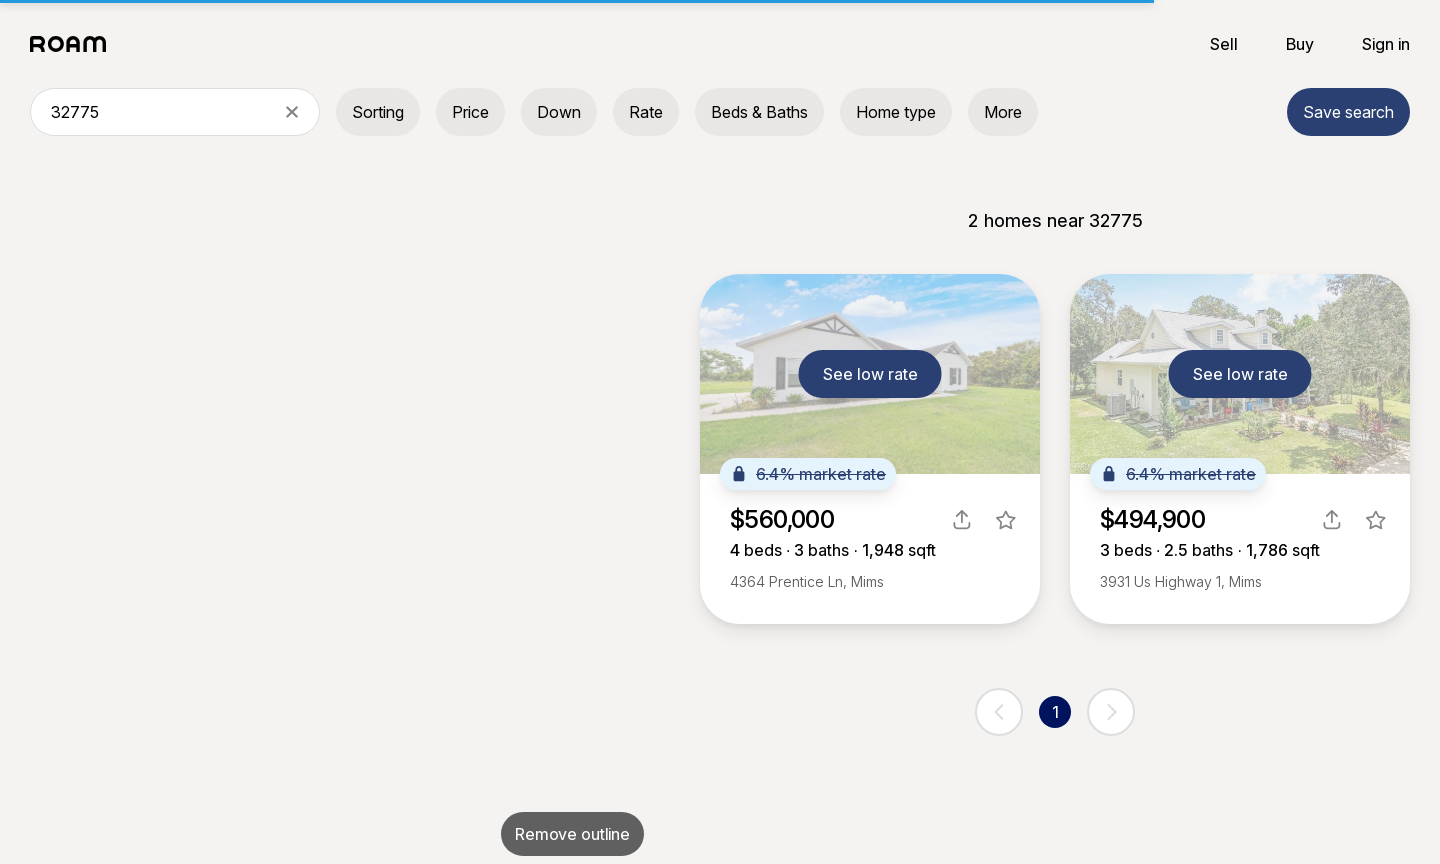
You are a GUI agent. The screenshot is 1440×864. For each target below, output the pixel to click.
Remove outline (572, 834)
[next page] (1111, 712)
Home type (896, 112)
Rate (646, 112)
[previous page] (999, 712)
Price (470, 112)
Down (559, 112)
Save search (1348, 112)
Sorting (378, 112)
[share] (962, 520)
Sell (1224, 44)
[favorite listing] (1006, 520)
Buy (1300, 44)
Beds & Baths (759, 112)
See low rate (870, 374)
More (1003, 112)
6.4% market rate (808, 474)
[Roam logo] (74, 44)
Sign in (1386, 44)
